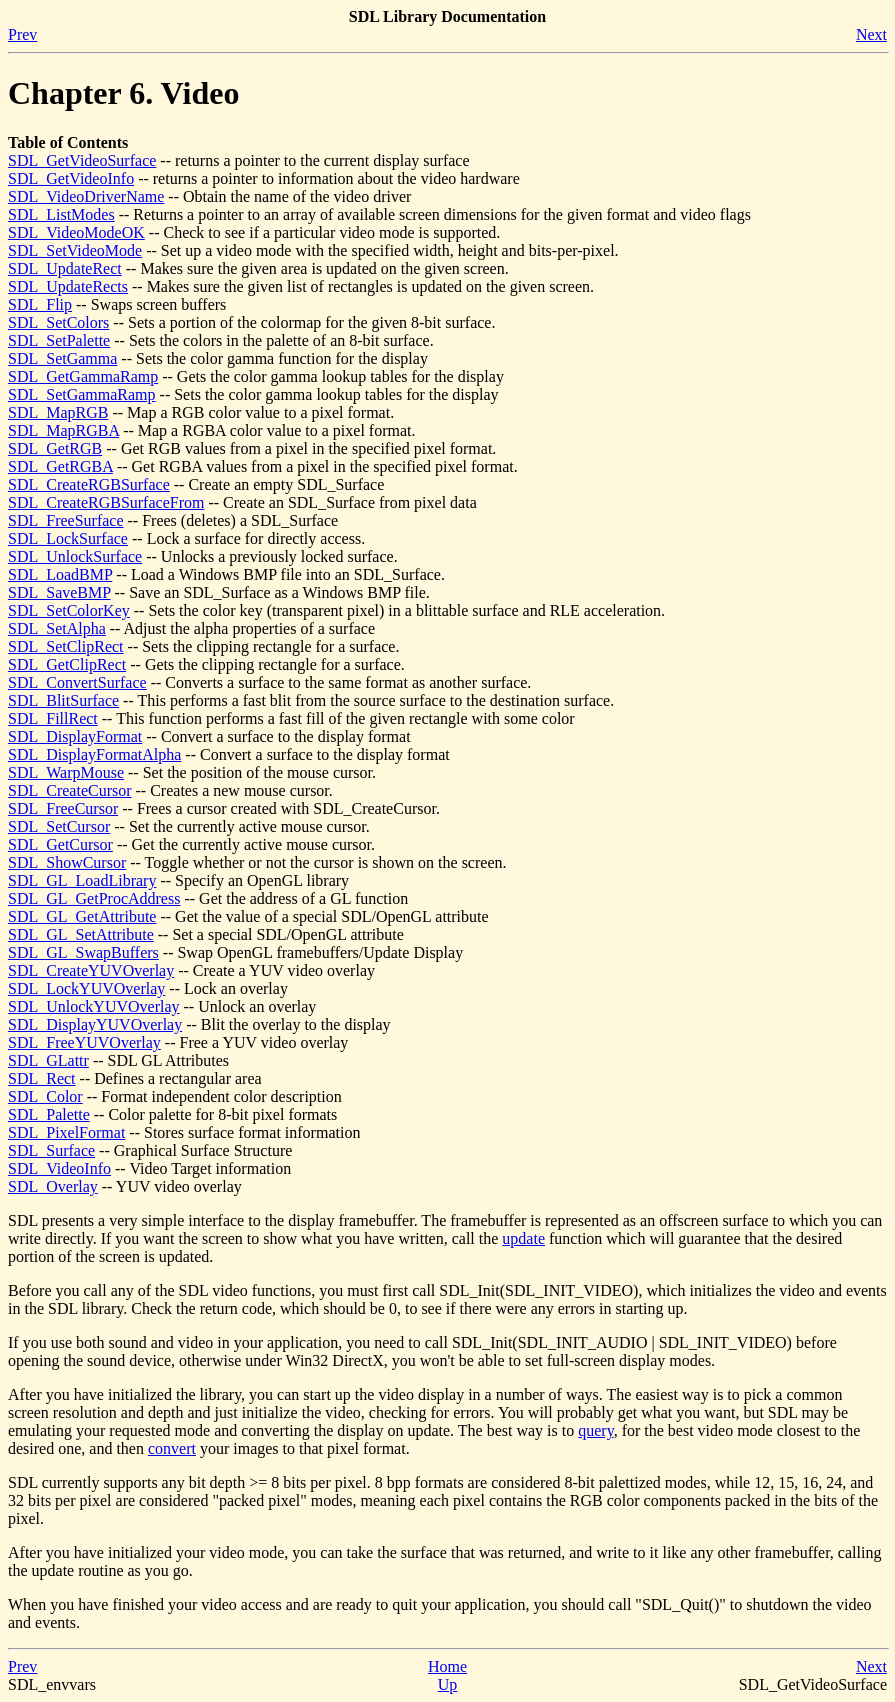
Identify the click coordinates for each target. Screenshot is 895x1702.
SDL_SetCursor (59, 826)
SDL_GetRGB (55, 448)
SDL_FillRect (53, 718)
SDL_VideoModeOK (76, 232)
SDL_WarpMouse (66, 772)
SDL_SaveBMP (59, 592)
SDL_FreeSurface (66, 520)
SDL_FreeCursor (63, 808)
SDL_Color (45, 1096)
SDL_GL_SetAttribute (81, 934)
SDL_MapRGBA (63, 430)
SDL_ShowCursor (67, 862)
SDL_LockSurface (68, 538)
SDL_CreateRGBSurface (89, 484)
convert (172, 1448)
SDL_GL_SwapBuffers (83, 952)
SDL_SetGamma (62, 358)
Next (871, 34)
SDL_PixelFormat (66, 1132)
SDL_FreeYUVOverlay (84, 1042)
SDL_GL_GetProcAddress (94, 898)
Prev (22, 34)
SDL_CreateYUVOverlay (91, 970)
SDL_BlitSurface (63, 700)
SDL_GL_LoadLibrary (82, 880)
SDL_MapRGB (58, 412)
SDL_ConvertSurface (77, 682)
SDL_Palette (49, 1114)
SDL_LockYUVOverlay (86, 988)
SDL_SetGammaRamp (82, 394)
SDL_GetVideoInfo (71, 178)
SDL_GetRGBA (60, 466)
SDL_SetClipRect (66, 646)
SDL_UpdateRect (65, 268)
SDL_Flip (40, 304)
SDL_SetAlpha (57, 628)
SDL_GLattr (48, 1060)
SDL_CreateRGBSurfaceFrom (106, 502)
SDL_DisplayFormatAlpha (94, 754)
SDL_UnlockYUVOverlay (94, 1006)
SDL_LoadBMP (60, 574)
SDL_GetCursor (60, 844)
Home (447, 1666)
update (523, 1238)
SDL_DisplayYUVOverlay (95, 1024)
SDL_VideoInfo (59, 1168)
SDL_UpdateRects (68, 286)
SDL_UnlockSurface (75, 556)
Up (448, 1684)
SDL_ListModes (61, 214)
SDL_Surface (51, 1150)
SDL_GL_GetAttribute (82, 916)
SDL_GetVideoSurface (82, 160)
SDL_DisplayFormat (75, 736)
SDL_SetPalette (59, 340)
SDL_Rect (42, 1078)
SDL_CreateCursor (70, 790)
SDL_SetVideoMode (75, 250)
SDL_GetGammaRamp (83, 376)
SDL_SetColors (58, 322)
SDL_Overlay (53, 1186)
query (595, 1430)
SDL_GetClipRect (67, 664)
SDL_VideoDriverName (86, 196)
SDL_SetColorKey (69, 610)
